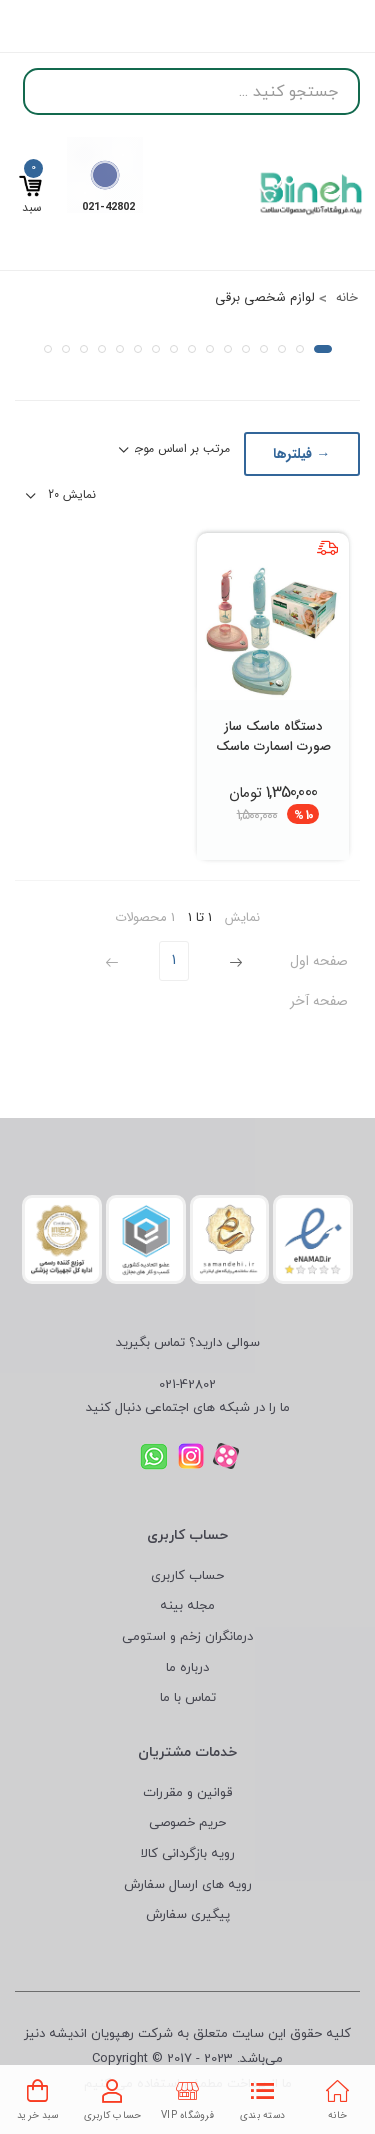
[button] (323, 349)
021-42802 (187, 1385)
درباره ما (187, 1668)
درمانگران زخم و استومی (187, 1637)
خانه (345, 297)
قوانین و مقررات (187, 1793)
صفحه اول (319, 961)
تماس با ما (188, 1698)
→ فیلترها (301, 454)
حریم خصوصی (187, 1823)
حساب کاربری (187, 1576)
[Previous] (233, 961)
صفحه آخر (319, 1001)
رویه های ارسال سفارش (188, 1885)
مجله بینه (187, 1606)
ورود (34, 23)
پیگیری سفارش (188, 1915)
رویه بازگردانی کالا (188, 1854)
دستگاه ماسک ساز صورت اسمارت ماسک (273, 736)
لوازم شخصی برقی (265, 297)
